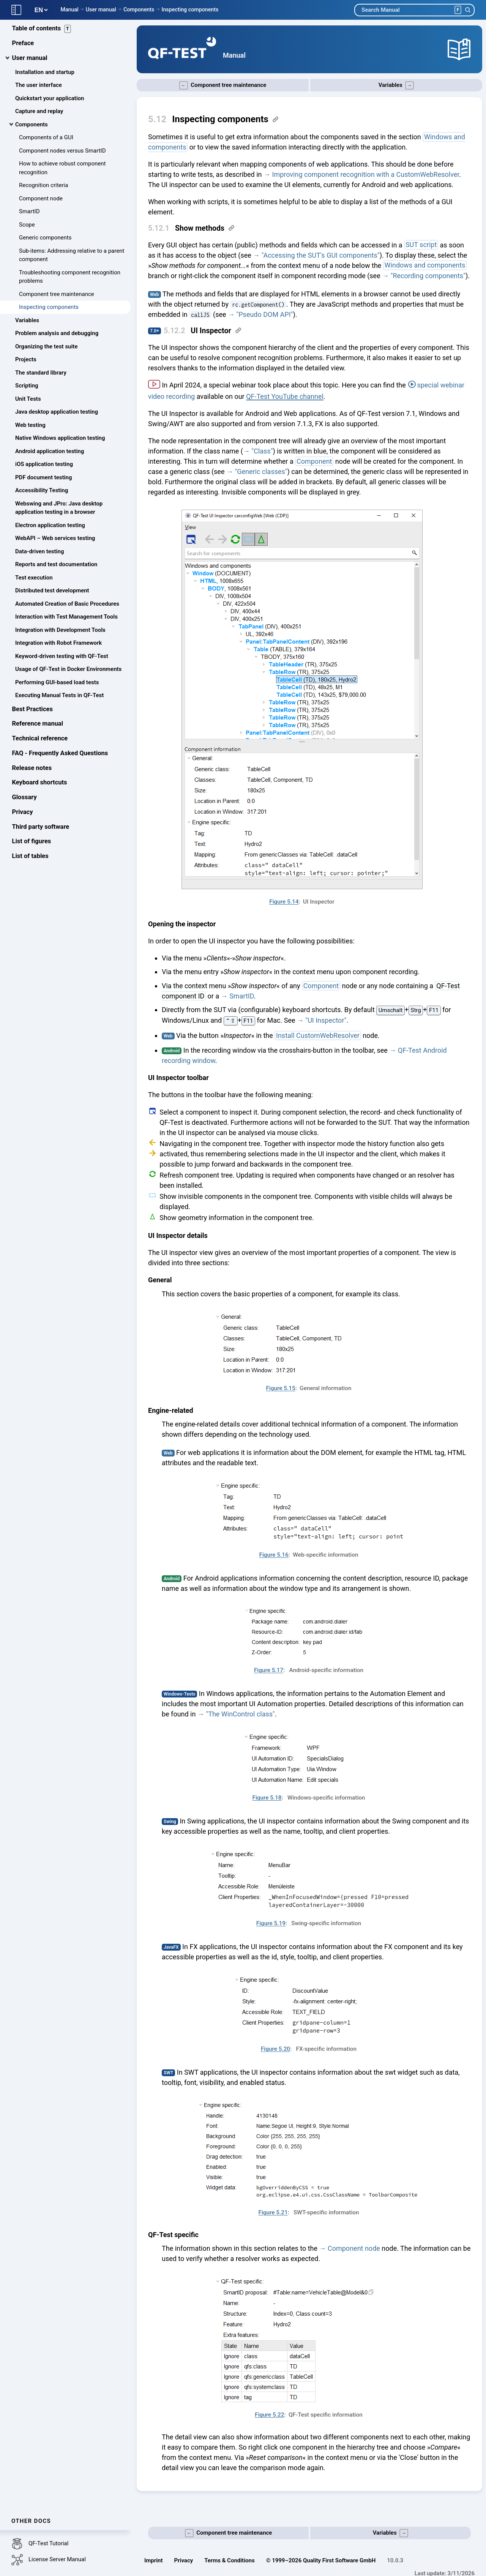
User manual (101, 9)
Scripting (26, 389)
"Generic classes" (261, 472)
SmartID (29, 215)
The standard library (40, 376)
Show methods (199, 228)
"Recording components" (428, 276)
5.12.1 (158, 228)
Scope (27, 228)
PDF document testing (43, 481)
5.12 (157, 119)
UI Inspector (211, 330)
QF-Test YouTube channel (284, 396)
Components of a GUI (46, 141)
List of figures (31, 845)
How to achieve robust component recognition (62, 172)
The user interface (38, 89)
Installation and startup (44, 75)
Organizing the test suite (46, 350)
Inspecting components (189, 9)
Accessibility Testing (41, 494)
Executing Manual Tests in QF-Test (59, 699)
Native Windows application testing (60, 442)
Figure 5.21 (273, 2212)
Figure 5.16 (274, 1554)
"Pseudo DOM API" (264, 314)
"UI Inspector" (325, 1020)
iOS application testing (44, 468)
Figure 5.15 (280, 1388)
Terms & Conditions (229, 2560)
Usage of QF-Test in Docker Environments (68, 673)
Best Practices (32, 712)
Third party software (40, 830)
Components (138, 9)
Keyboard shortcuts (39, 786)
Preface (23, 47)
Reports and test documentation (56, 568)
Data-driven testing (39, 555)
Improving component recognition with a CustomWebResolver (365, 174)
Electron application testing (50, 529)
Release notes (32, 771)
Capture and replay (39, 115)
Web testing (30, 428)
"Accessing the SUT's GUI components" (321, 255)
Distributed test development (52, 594)
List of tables (30, 860)
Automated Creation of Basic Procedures (67, 607)
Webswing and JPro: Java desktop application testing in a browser (59, 512)
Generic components (45, 241)
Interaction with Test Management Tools (66, 620)
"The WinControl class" (240, 1714)
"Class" (262, 451)
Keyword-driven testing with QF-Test (61, 660)
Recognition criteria (43, 189)
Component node (41, 202)
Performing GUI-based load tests (57, 686)
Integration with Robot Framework (58, 647)
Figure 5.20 (275, 2048)
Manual (69, 9)
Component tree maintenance (56, 297)
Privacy (22, 816)
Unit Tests (28, 402)
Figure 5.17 (268, 1670)
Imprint (153, 2560)
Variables (27, 324)
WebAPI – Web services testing (55, 542)
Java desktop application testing (56, 416)
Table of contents (41, 33)
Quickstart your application (49, 102)
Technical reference (40, 742)
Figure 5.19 (271, 1923)
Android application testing (49, 455)
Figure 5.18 (266, 1797)
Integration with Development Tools (60, 633)
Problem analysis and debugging (56, 337)
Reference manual (37, 727)
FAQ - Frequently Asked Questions (60, 757)
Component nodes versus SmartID (62, 154)
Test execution (34, 581)
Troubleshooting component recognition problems (69, 280)
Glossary (24, 801)
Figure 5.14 (283, 901)
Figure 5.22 (269, 2414)
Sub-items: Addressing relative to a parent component (71, 259)
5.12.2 (174, 330)
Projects (25, 363)
